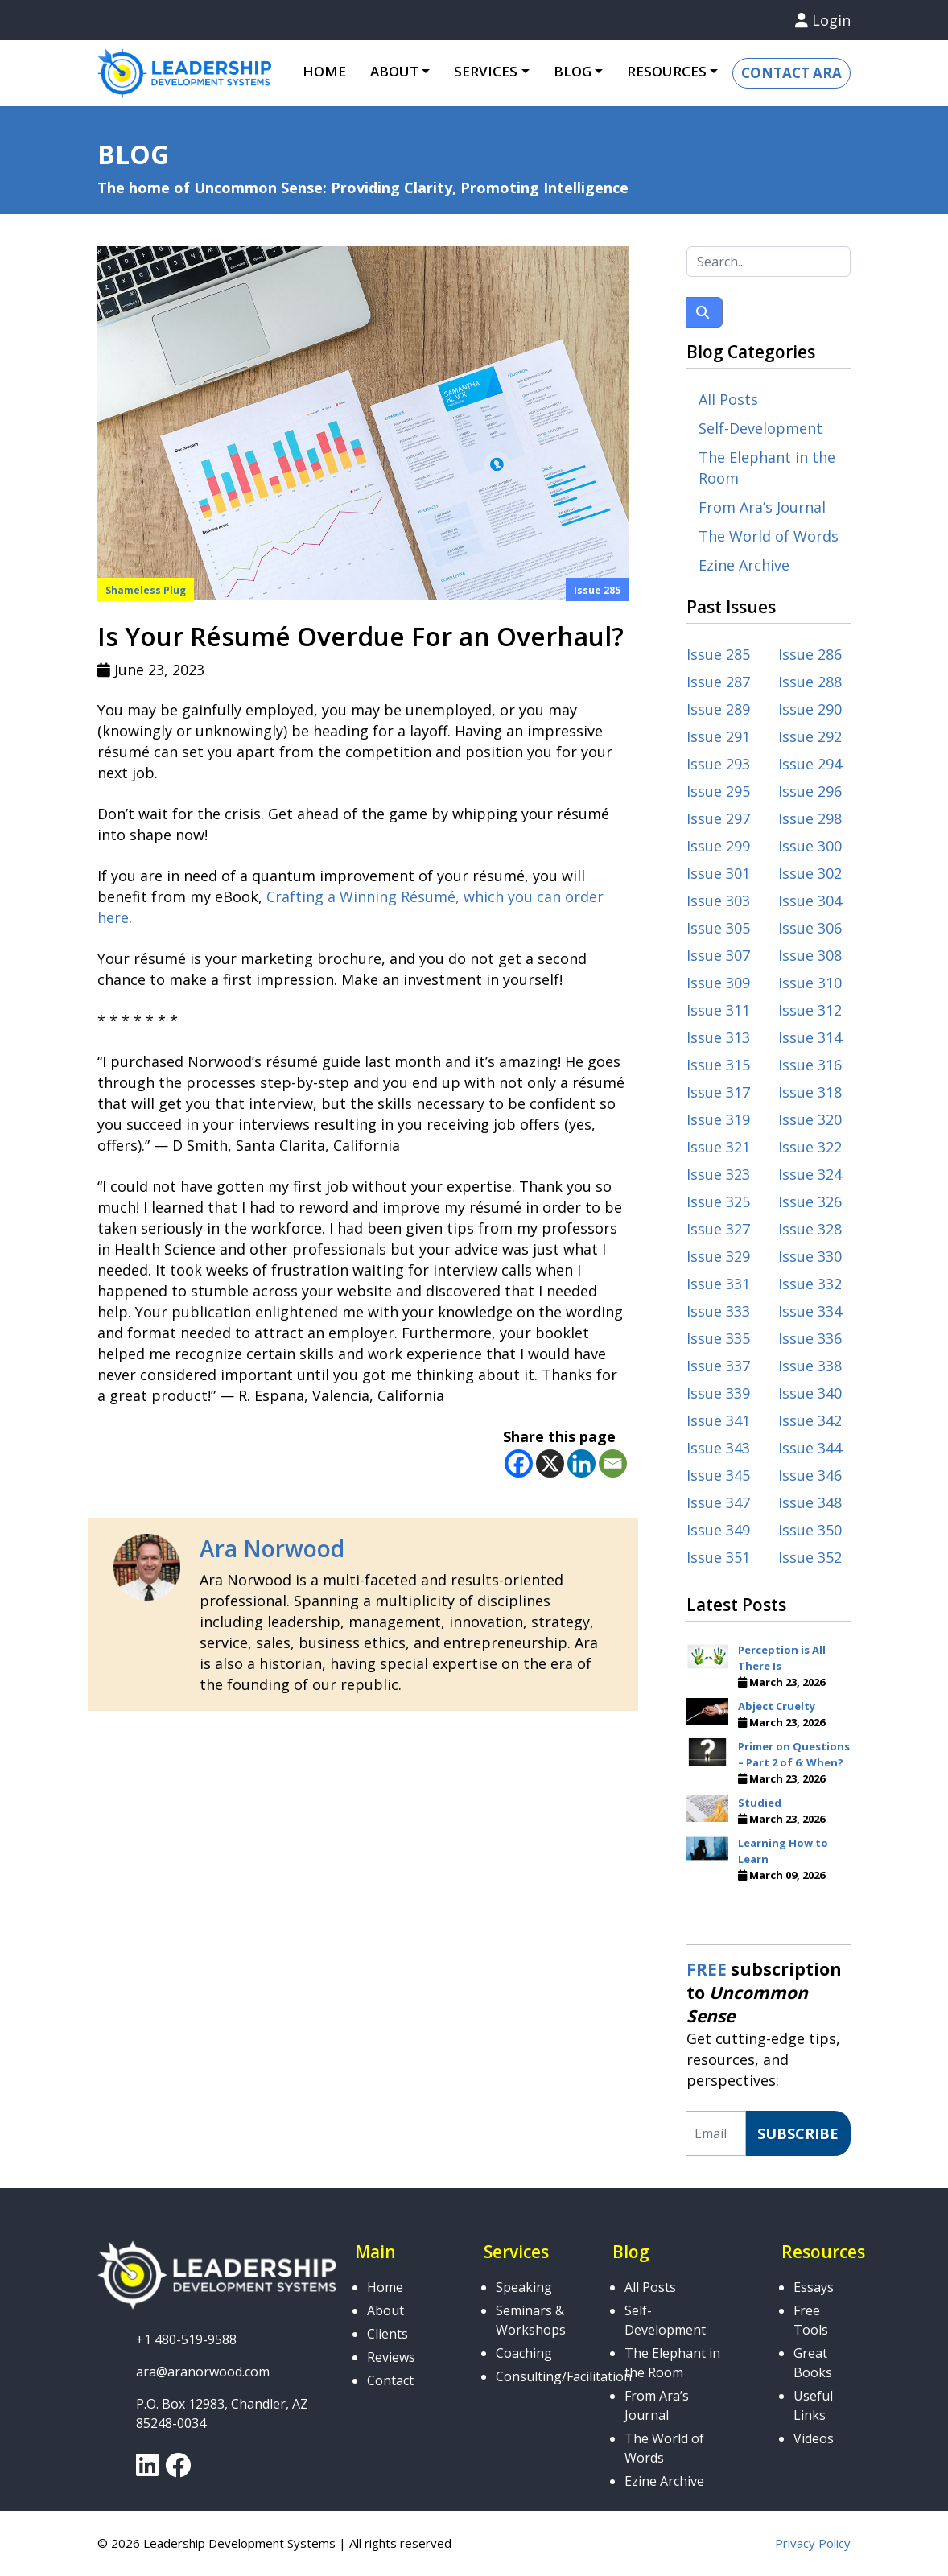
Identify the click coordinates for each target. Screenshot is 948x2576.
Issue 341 (718, 1420)
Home (324, 71)
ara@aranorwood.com (203, 2371)
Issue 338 (810, 1365)
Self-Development (760, 428)
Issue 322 (810, 1146)
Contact (390, 2380)
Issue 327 (718, 1229)
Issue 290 (810, 709)
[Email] (613, 1463)
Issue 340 (810, 1393)
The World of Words (769, 536)
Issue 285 (597, 590)
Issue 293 (718, 763)
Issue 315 (718, 1064)
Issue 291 (718, 736)
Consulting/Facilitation (564, 2376)
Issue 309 (718, 982)
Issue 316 (810, 1064)
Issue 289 (718, 709)
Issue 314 (810, 1037)
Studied (759, 1802)
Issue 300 (810, 845)
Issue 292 (810, 736)
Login (823, 20)
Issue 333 (718, 1311)
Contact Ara (791, 73)
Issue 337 (718, 1365)
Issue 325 (718, 1201)
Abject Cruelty (776, 1706)
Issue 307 (718, 955)
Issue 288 (810, 681)
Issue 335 (718, 1338)
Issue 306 (810, 928)
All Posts (728, 399)
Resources (667, 71)
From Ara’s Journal (762, 507)
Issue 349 (718, 1529)
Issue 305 (718, 928)
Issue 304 (810, 900)
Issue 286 (810, 654)
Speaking (524, 2287)
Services (485, 71)
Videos (813, 2438)
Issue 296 (810, 791)
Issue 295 (718, 791)
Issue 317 (718, 1092)
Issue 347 (718, 1502)
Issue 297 (718, 818)
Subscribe (798, 2133)
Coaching (524, 2353)
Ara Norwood (272, 1548)
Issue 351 (718, 1557)
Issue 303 (718, 900)
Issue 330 (810, 1256)
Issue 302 (810, 873)
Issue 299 (718, 845)
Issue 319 (718, 1119)
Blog (572, 71)
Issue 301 (718, 873)
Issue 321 (718, 1146)
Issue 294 (810, 763)
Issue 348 (810, 1502)
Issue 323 (718, 1174)
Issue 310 (810, 982)
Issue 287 (718, 681)
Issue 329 (718, 1256)
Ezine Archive (744, 565)
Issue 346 (810, 1475)
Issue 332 (810, 1283)
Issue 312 (810, 1010)
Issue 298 (810, 818)
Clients (387, 2334)
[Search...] (768, 261)
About (394, 71)
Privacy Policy (813, 2543)
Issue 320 (810, 1119)
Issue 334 (810, 1311)
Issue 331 (718, 1283)
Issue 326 (810, 1201)
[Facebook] (519, 1463)
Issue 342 (810, 1420)
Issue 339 (718, 1393)
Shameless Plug (145, 590)
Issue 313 (718, 1037)
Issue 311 (718, 1010)
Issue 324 (810, 1174)
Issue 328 (810, 1229)
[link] (147, 2470)
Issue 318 (810, 1092)
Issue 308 (810, 955)
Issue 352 (810, 1557)
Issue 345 (718, 1475)
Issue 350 (810, 1529)
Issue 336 (810, 1338)
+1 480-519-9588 (186, 2339)
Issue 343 (718, 1447)
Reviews (391, 2357)
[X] (550, 1463)
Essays (813, 2287)
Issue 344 (810, 1447)
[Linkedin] (581, 1463)
